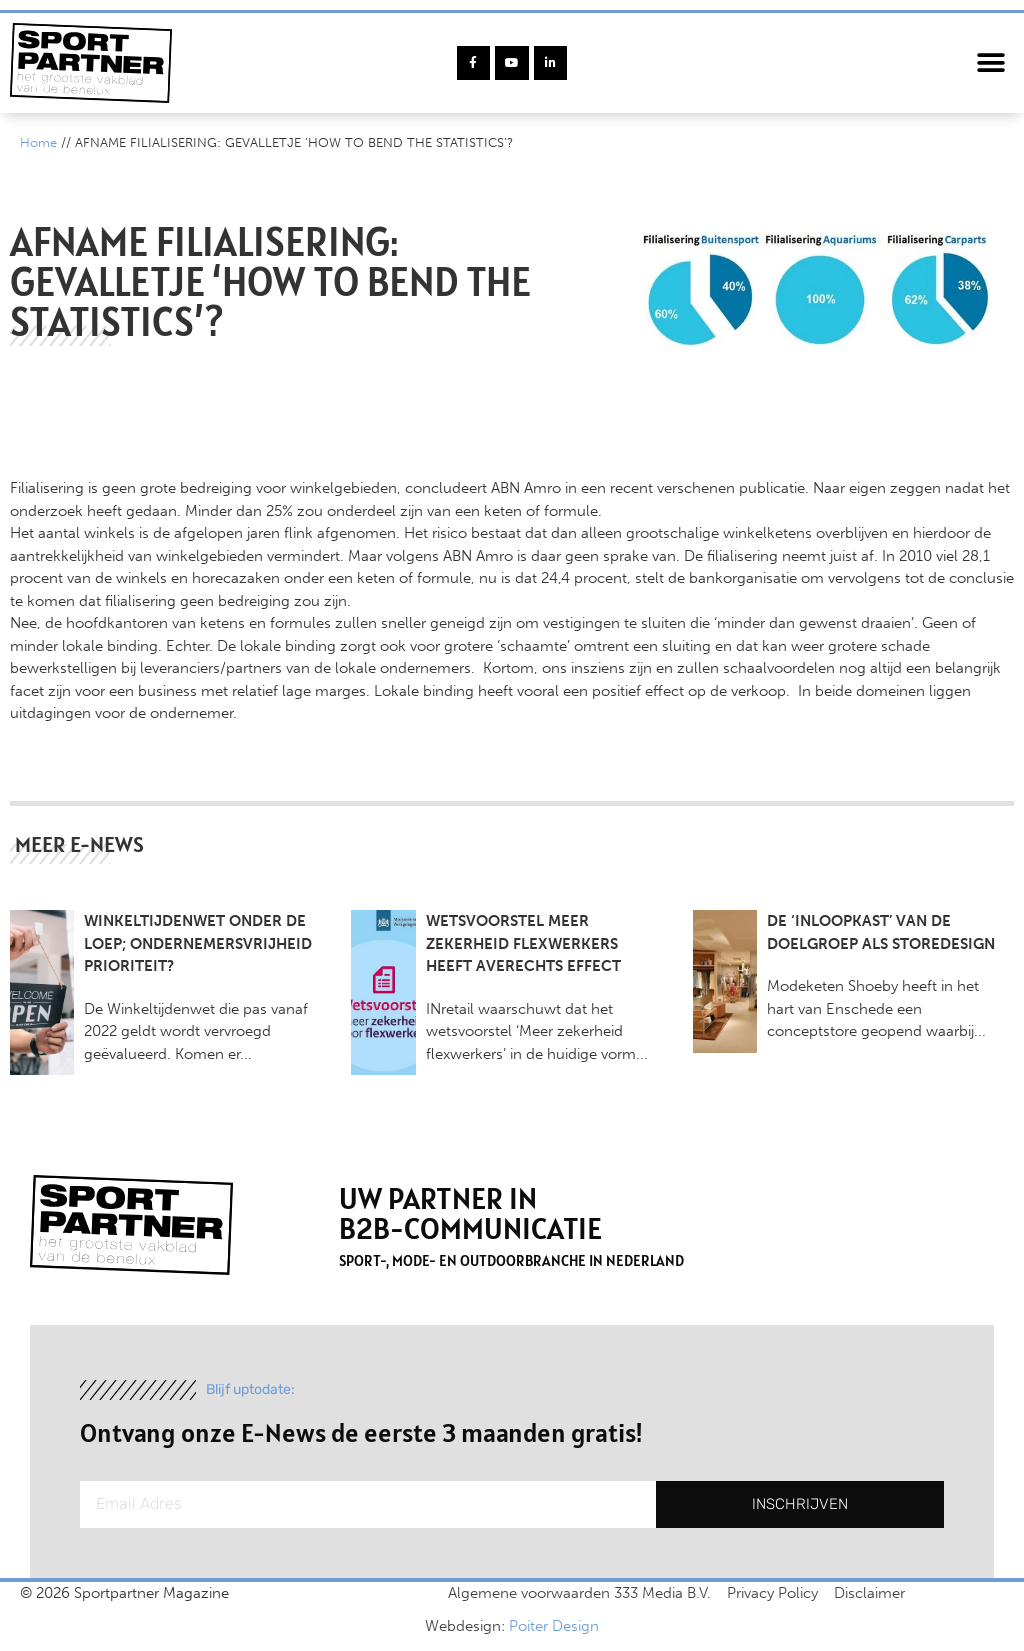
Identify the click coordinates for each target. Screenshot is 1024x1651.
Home (38, 142)
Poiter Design (554, 1626)
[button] (991, 63)
